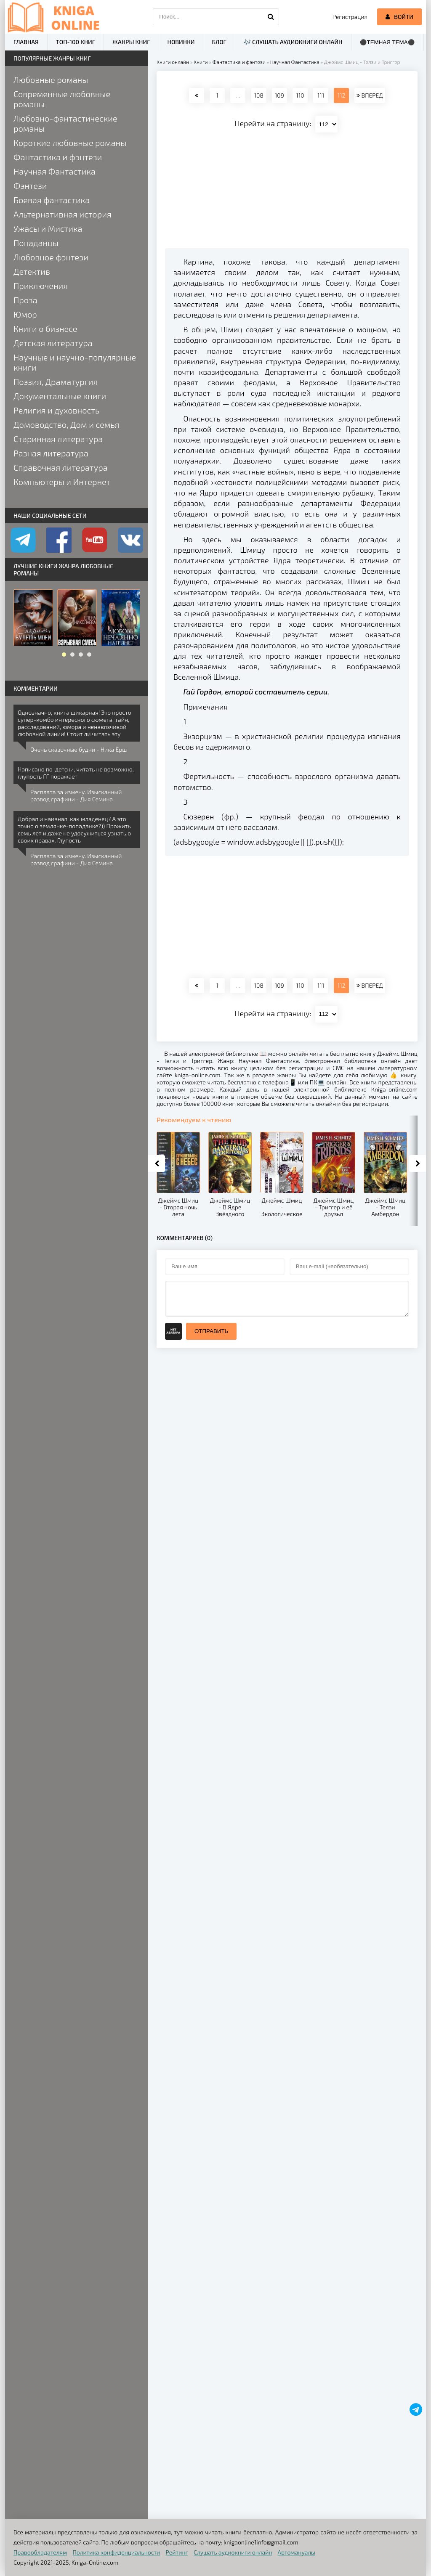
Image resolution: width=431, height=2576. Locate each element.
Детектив (31, 271)
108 (258, 95)
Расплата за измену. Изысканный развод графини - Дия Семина (76, 795)
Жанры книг (131, 41)
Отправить (211, 1331)
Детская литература (53, 343)
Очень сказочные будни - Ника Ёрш (78, 749)
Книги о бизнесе (45, 328)
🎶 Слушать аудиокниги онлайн (293, 41)
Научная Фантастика (54, 171)
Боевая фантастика (51, 200)
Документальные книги (59, 396)
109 (279, 95)
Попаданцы (36, 243)
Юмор (25, 314)
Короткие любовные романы (69, 143)
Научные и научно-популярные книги (74, 362)
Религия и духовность (56, 410)
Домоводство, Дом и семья (66, 424)
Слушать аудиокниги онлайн (233, 2552)
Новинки (181, 41)
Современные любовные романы (61, 99)
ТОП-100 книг (75, 41)
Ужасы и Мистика (47, 228)
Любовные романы (50, 79)
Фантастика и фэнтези (57, 157)
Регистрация (350, 16)
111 (320, 95)
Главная (26, 41)
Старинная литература (58, 439)
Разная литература (50, 453)
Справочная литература (60, 467)
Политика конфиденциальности (116, 2552)
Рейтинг (177, 2552)
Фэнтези (30, 185)
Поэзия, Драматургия (55, 381)
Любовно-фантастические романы (65, 123)
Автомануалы (296, 2552)
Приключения (40, 286)
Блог (219, 41)
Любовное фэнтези (50, 257)
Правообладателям (40, 2552)
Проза (25, 300)
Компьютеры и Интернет (61, 482)
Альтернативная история (62, 214)
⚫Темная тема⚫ (387, 42)
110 (300, 95)
